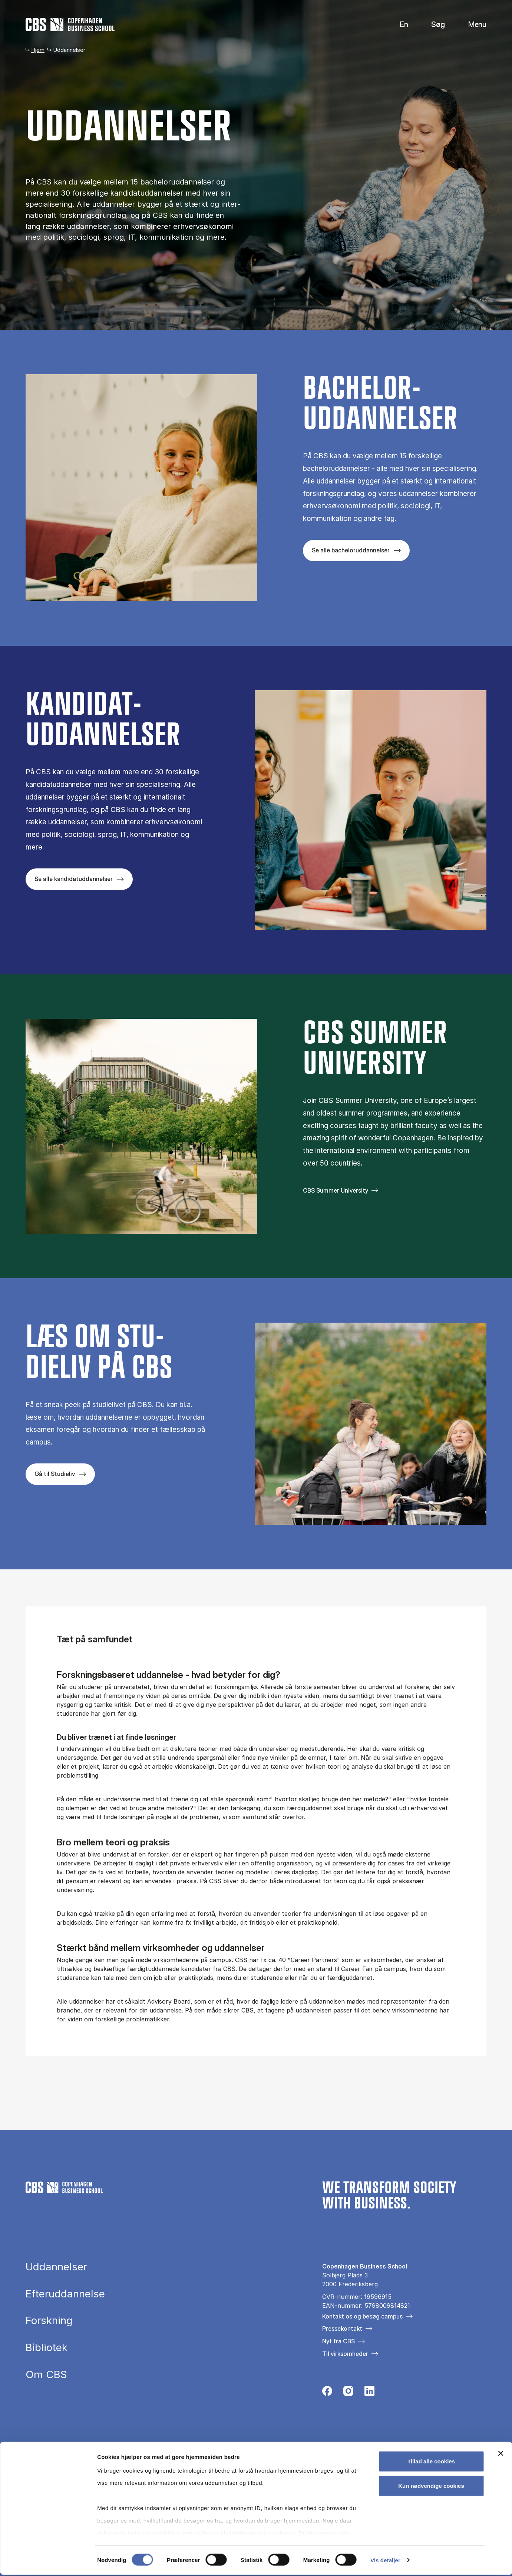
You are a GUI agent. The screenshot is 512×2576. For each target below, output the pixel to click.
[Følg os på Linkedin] (369, 2393)
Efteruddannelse (65, 2294)
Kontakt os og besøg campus (362, 2316)
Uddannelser (56, 2267)
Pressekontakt (342, 2328)
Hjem (37, 49)
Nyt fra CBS (338, 2341)
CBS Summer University (335, 1190)
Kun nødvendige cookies (431, 2487)
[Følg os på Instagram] (348, 2393)
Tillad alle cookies (431, 2463)
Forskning (49, 2321)
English (398, 25)
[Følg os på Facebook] (327, 2393)
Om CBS (46, 2375)
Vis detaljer (385, 2561)
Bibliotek (46, 2348)
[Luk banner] (500, 2454)
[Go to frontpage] (70, 24)
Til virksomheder (345, 2353)
